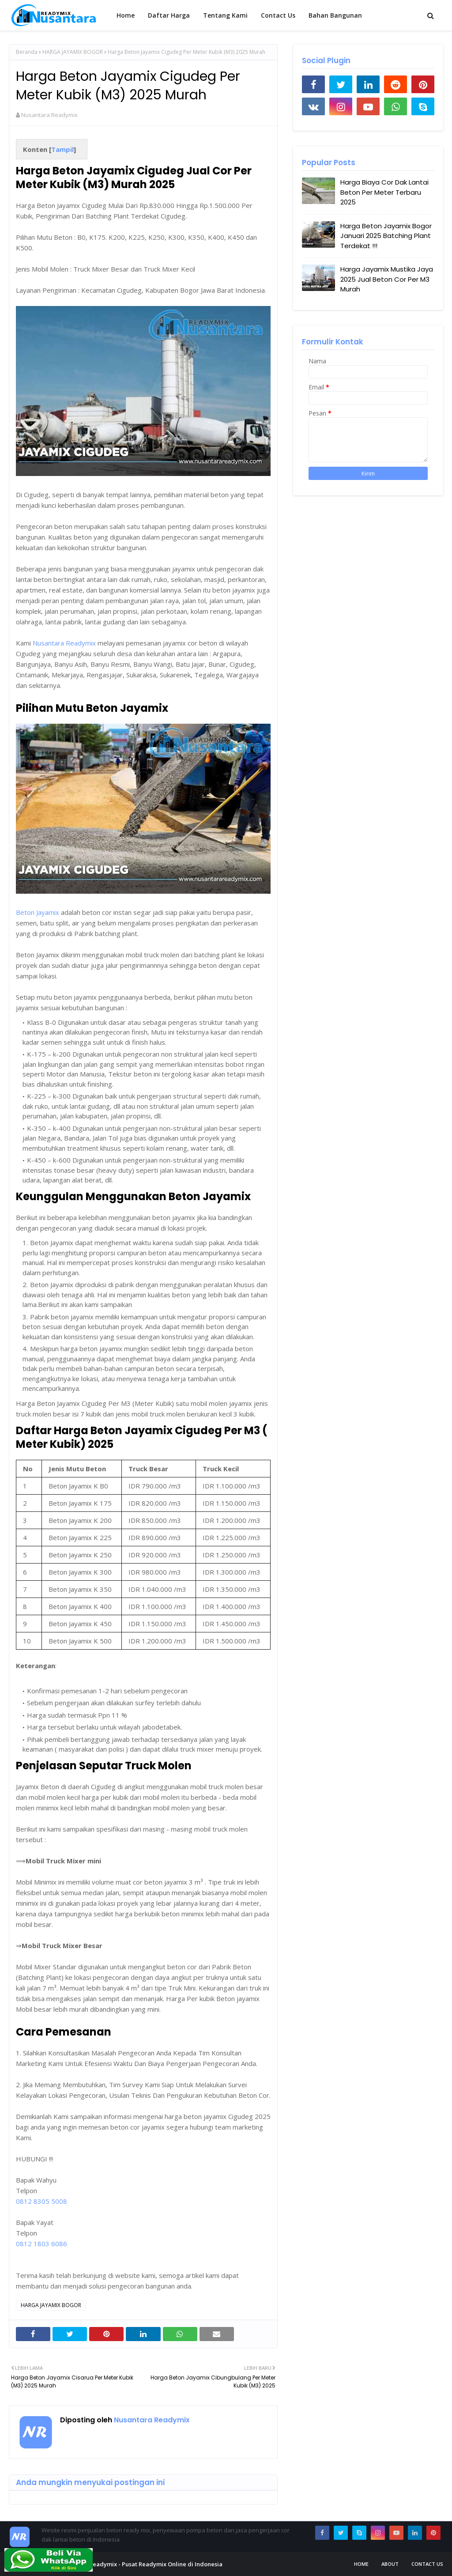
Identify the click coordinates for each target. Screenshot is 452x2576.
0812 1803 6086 (41, 2243)
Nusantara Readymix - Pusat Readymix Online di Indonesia (140, 2564)
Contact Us (427, 2564)
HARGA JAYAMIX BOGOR (72, 52)
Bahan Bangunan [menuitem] (335, 15)
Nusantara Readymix (49, 115)
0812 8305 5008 (41, 2201)
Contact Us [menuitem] (278, 15)
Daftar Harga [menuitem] (169, 15)
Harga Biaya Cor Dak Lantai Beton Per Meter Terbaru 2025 (384, 192)
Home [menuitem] (126, 15)
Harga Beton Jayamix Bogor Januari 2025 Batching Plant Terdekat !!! (386, 235)
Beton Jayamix (37, 912)
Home (361, 2564)
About (390, 2564)
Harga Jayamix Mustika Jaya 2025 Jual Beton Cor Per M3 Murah (386, 279)
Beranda (27, 52)
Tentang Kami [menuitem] (225, 15)
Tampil (62, 149)
